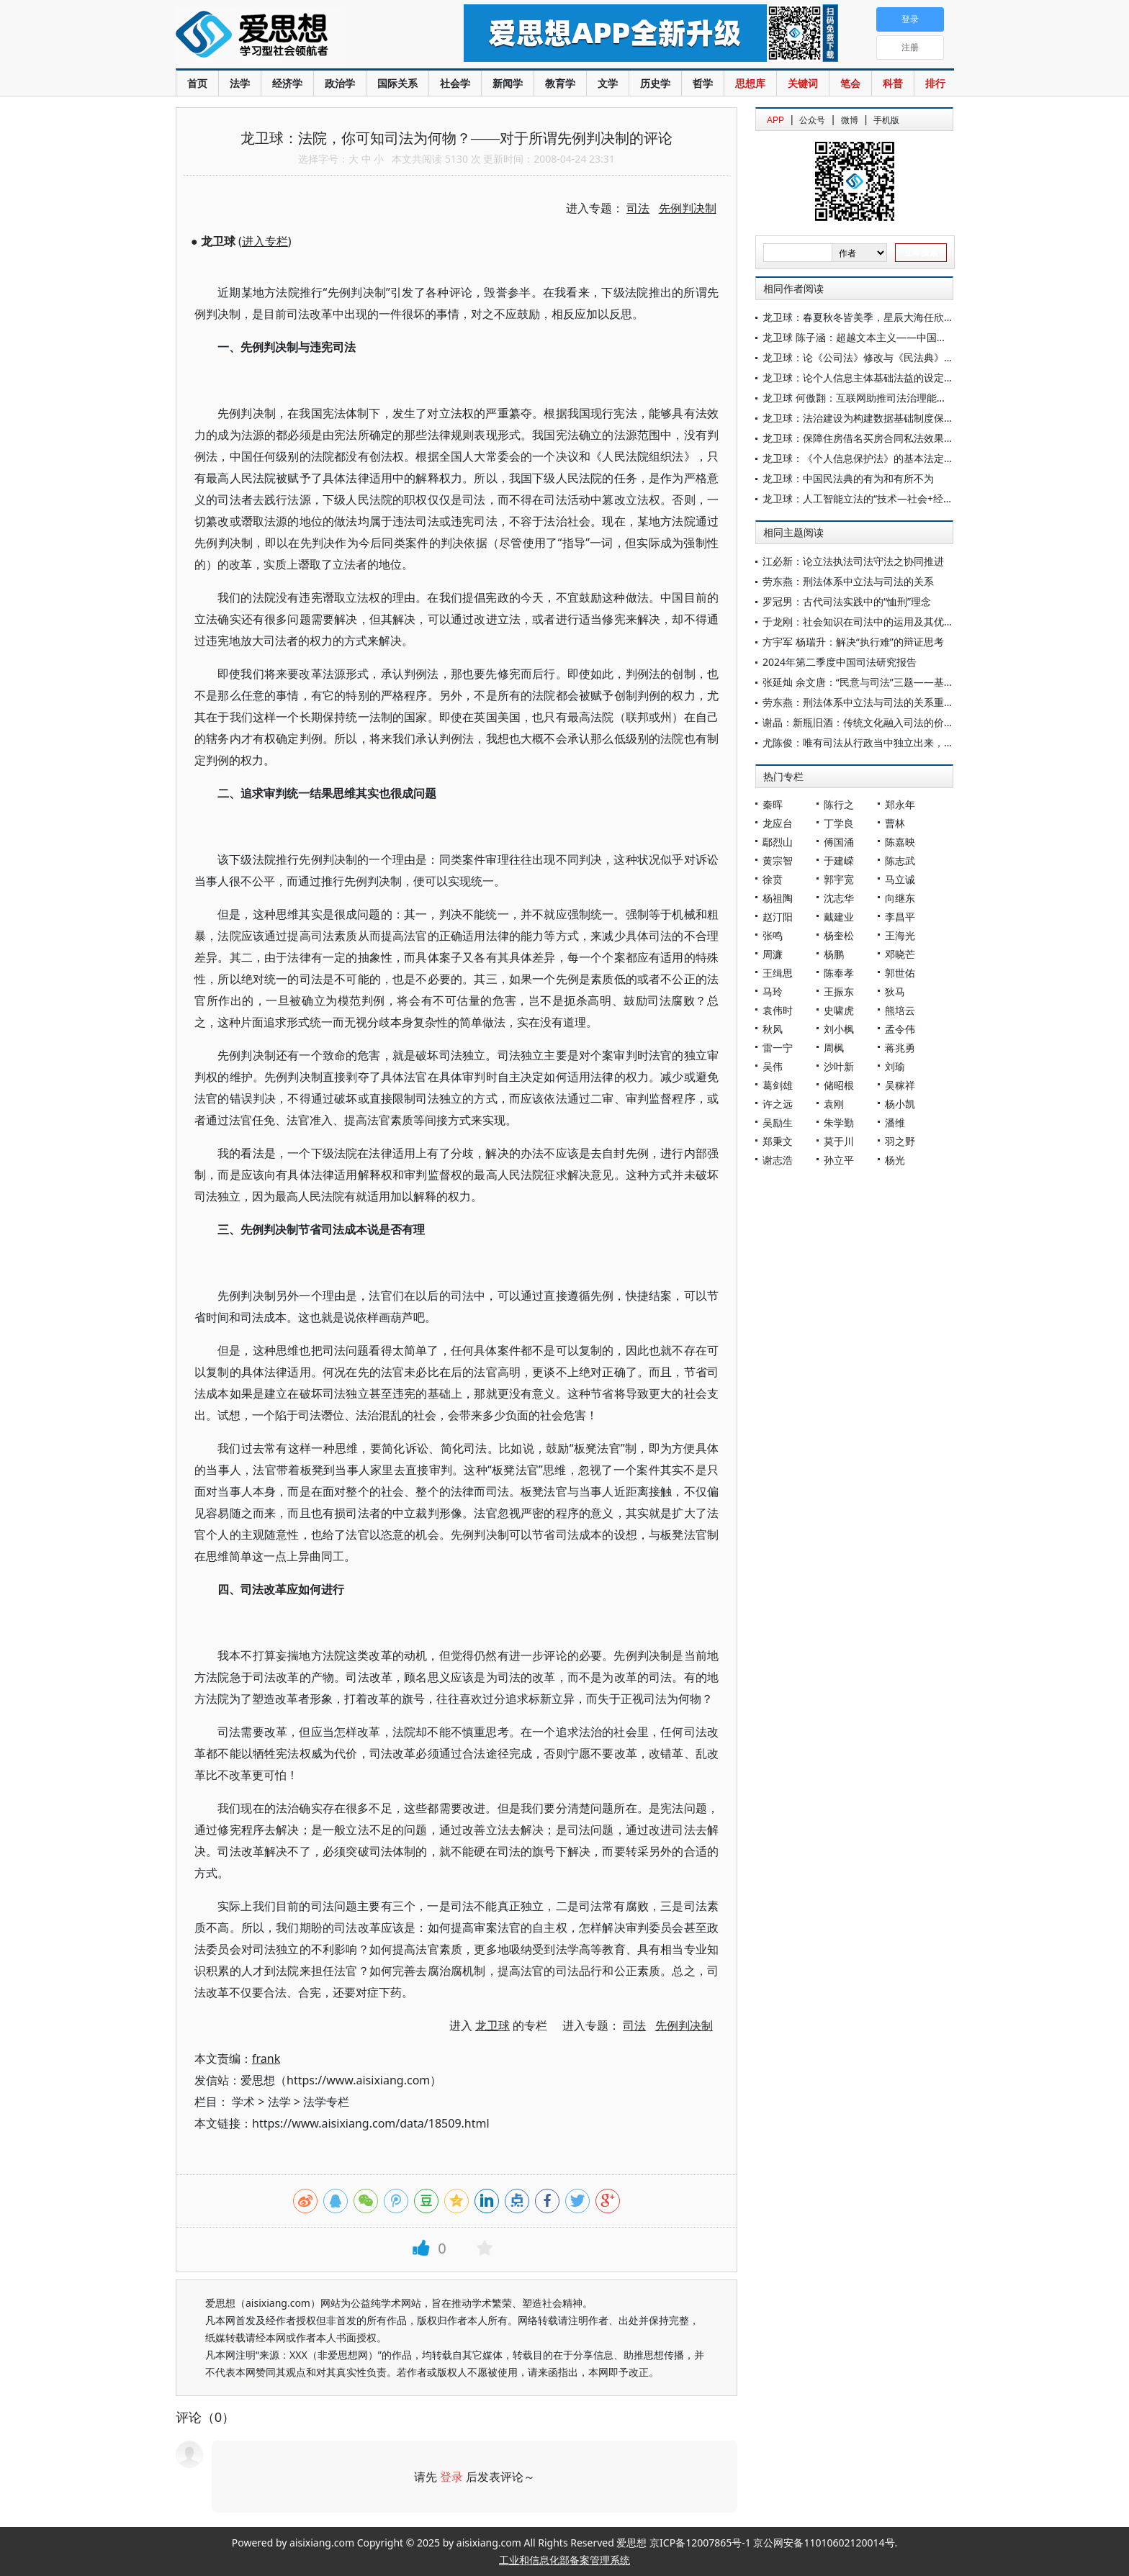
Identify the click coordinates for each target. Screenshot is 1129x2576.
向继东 (900, 898)
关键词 (803, 83)
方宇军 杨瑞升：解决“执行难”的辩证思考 (853, 641)
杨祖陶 (778, 898)
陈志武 (900, 860)
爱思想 (290, 36)
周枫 (834, 1047)
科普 (893, 83)
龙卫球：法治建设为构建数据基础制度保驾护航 (868, 418)
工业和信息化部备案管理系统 (564, 2560)
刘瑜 (895, 1066)
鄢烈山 (778, 842)
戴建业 (839, 916)
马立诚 (900, 879)
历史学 (655, 83)
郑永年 (900, 804)
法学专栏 (326, 2102)
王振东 (839, 991)
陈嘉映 (900, 842)
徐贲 (773, 879)
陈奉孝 (839, 973)
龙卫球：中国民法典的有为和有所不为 (848, 478)
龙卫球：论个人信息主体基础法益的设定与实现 (868, 377)
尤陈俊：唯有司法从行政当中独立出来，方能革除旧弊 (883, 742)
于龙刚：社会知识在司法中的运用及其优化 (858, 621)
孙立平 (839, 1160)
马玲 (773, 991)
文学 (608, 83)
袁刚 (834, 1104)
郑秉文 (778, 1141)
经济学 (287, 83)
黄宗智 (778, 860)
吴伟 (773, 1066)
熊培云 (900, 1010)
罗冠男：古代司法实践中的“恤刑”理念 (847, 601)
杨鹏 (834, 954)
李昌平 (900, 916)
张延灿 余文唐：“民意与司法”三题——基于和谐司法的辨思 (894, 682)
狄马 (895, 991)
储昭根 (839, 1085)
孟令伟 (900, 1029)
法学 (240, 83)
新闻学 (507, 83)
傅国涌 (839, 842)
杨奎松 (839, 935)
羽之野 (900, 1141)
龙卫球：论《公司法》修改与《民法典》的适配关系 (878, 357)
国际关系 (397, 83)
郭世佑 (900, 973)
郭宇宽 (839, 879)
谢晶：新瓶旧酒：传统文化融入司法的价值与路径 (873, 722)
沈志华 (839, 898)
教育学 (560, 83)
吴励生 (778, 1122)
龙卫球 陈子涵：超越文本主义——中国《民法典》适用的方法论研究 (915, 337)
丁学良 (839, 823)
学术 (243, 2102)
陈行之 (839, 804)
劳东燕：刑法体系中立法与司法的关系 (848, 581)
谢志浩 (778, 1160)
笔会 (850, 83)
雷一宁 (778, 1047)
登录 (451, 2477)
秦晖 (773, 804)
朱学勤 (839, 1122)
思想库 (750, 83)
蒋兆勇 (900, 1047)
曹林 (895, 823)
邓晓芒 (900, 954)
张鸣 (773, 935)
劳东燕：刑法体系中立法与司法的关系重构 (858, 702)
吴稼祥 (900, 1085)
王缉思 (778, 973)
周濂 (773, 954)
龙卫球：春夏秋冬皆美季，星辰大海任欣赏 (858, 317)
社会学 (455, 83)
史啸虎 (839, 1010)
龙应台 (778, 823)
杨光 (895, 1160)
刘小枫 (839, 1029)
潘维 (895, 1122)
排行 (935, 83)
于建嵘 (839, 860)
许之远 (778, 1104)
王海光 (900, 935)
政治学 (340, 83)
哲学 (703, 83)
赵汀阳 (778, 916)
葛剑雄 (778, 1085)
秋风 (773, 1029)
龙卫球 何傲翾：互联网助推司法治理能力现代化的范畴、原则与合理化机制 (930, 398)
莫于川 (839, 1141)
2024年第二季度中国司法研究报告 (840, 662)
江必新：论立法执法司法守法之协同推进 (853, 561)
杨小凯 (900, 1104)
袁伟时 (778, 1010)
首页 (197, 83)
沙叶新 (839, 1066)
